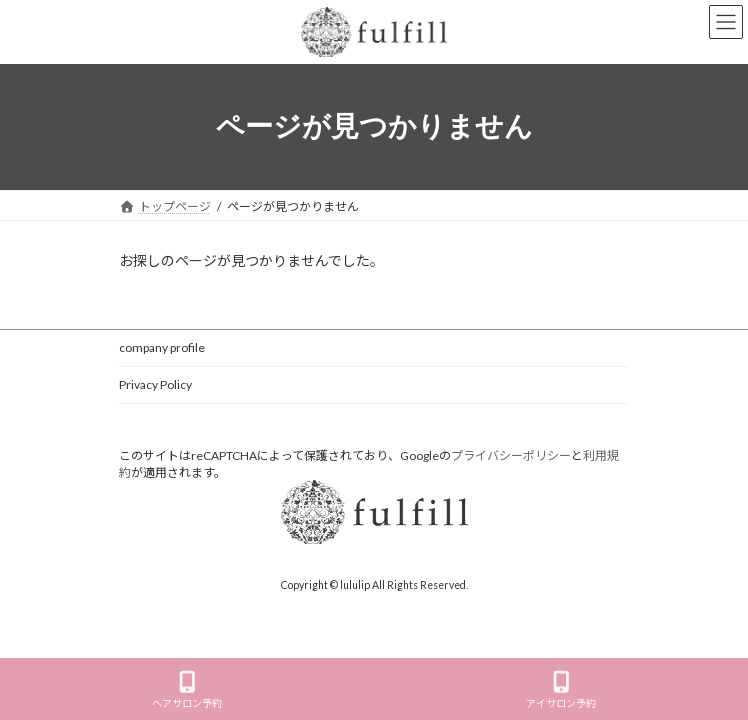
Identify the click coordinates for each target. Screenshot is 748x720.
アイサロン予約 (561, 690)
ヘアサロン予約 (187, 690)
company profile (162, 347)
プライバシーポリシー (511, 455)
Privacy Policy (155, 384)
